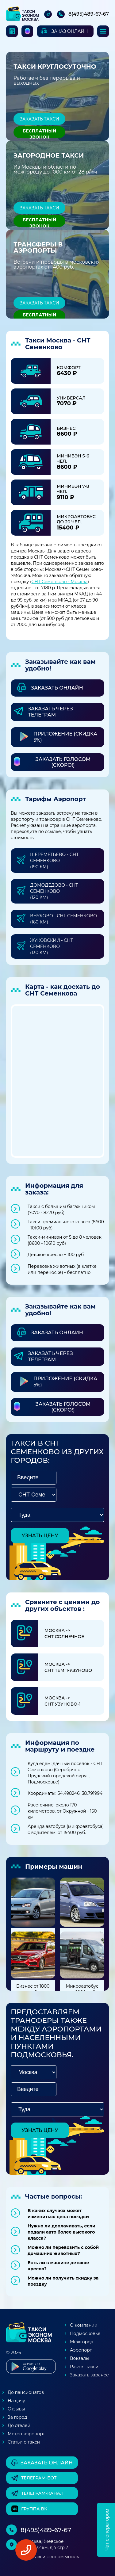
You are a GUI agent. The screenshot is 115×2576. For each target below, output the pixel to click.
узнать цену (40, 1535)
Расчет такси (84, 2366)
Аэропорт (81, 2350)
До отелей (19, 2425)
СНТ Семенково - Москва (60, 581)
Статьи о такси (24, 2442)
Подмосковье (85, 2333)
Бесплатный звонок (39, 133)
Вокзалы (79, 2358)
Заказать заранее (89, 2375)
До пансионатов (26, 2392)
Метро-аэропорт (26, 2433)
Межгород (81, 2342)
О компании (84, 2325)
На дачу (16, 2400)
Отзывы (16, 2409)
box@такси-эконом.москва (51, 2556)
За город (17, 2417)
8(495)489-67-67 (88, 14)
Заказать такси (39, 119)
